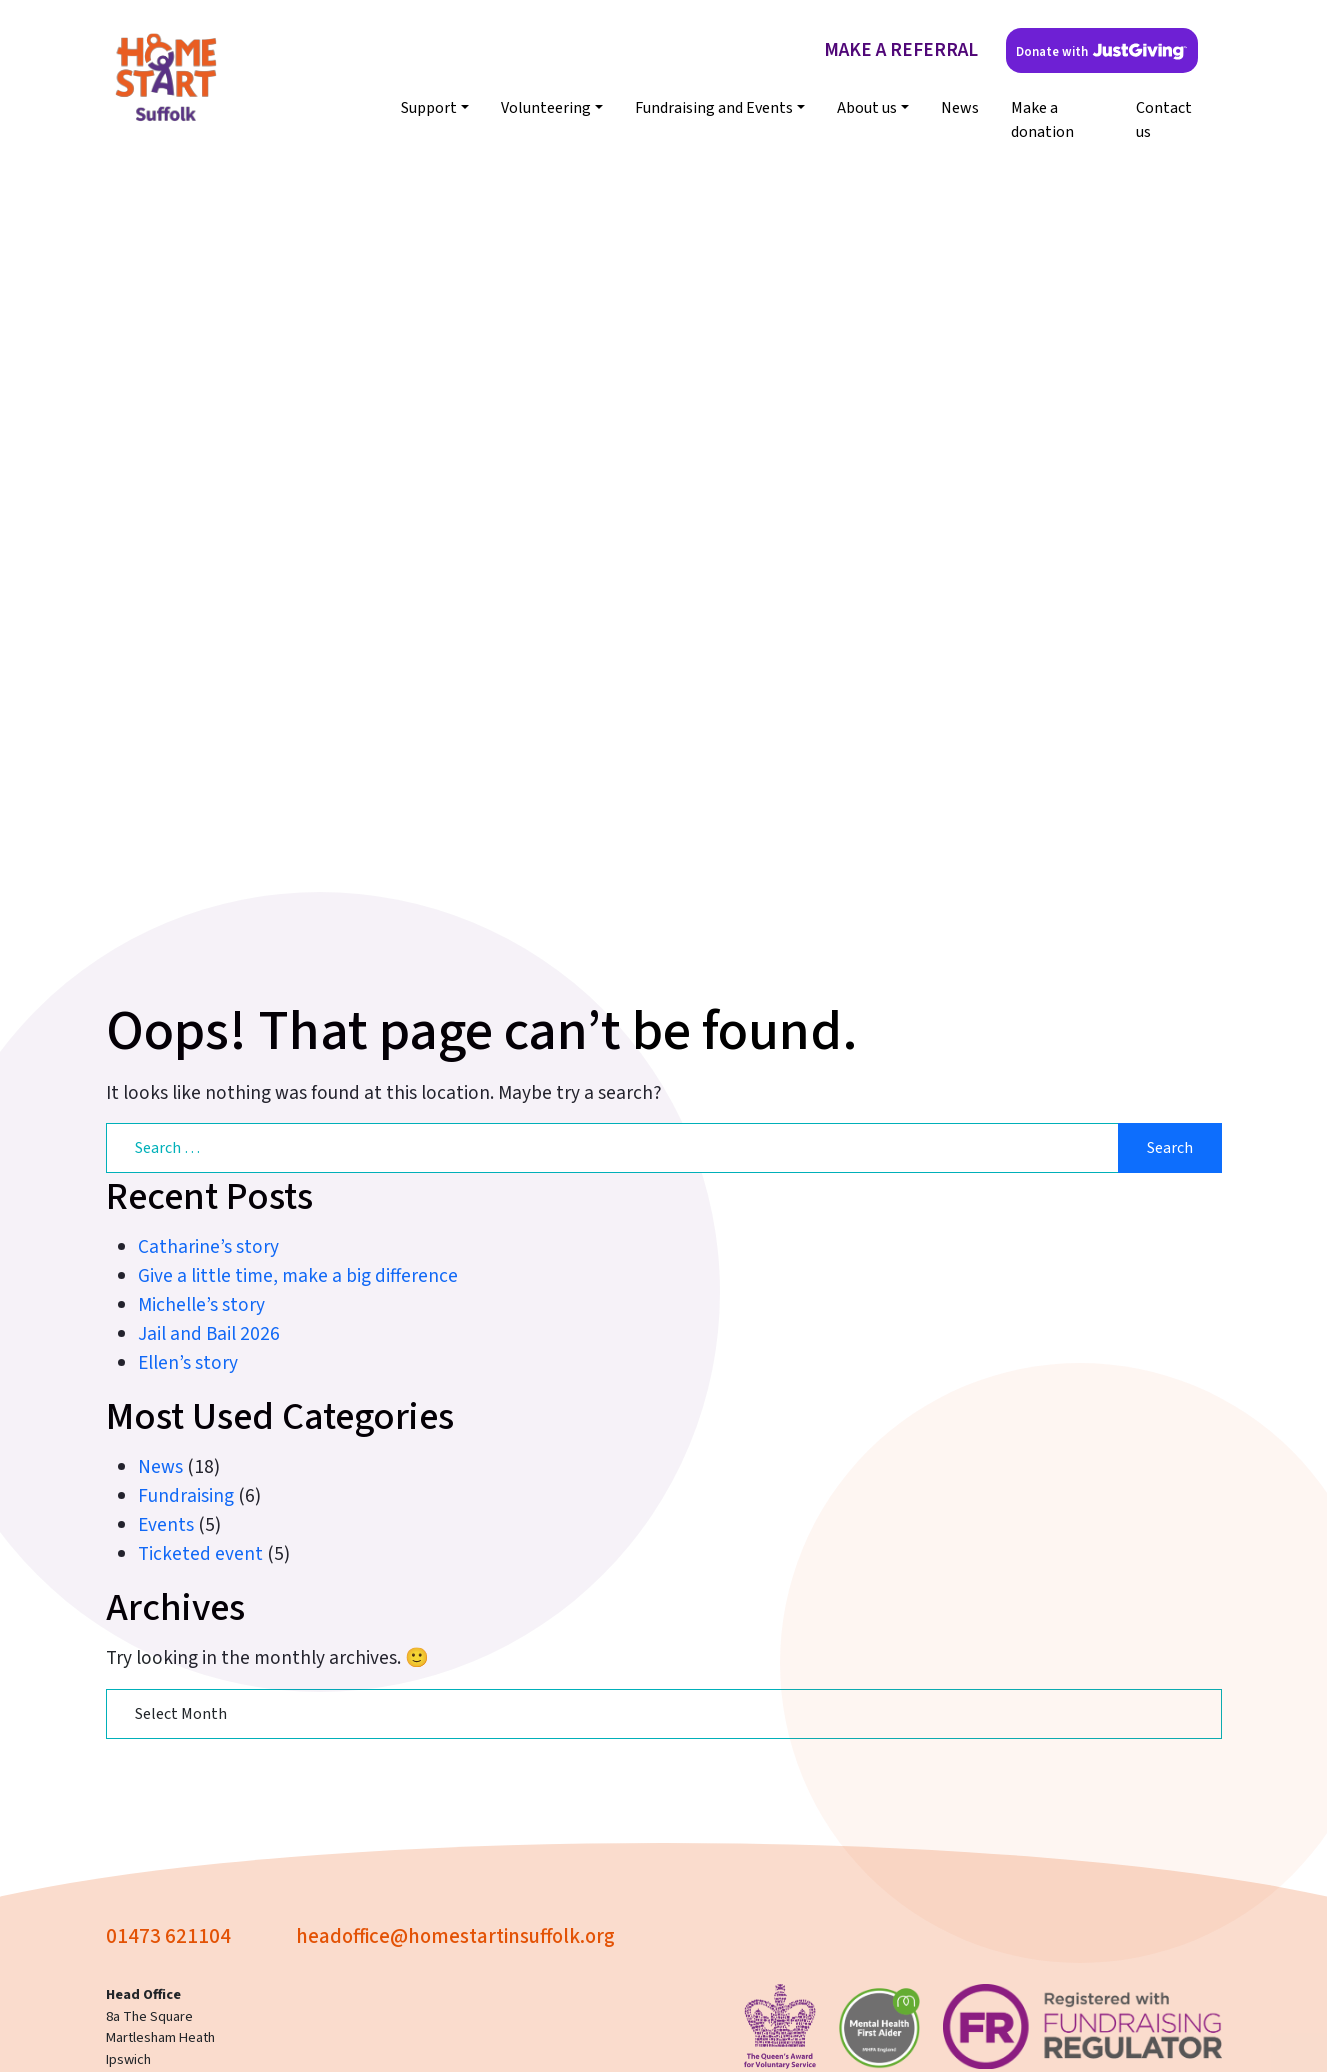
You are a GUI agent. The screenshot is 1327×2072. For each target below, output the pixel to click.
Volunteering (546, 108)
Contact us (1164, 120)
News (960, 108)
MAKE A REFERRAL (901, 50)
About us (867, 108)
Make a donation (1042, 120)
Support (429, 108)
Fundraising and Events (714, 108)
